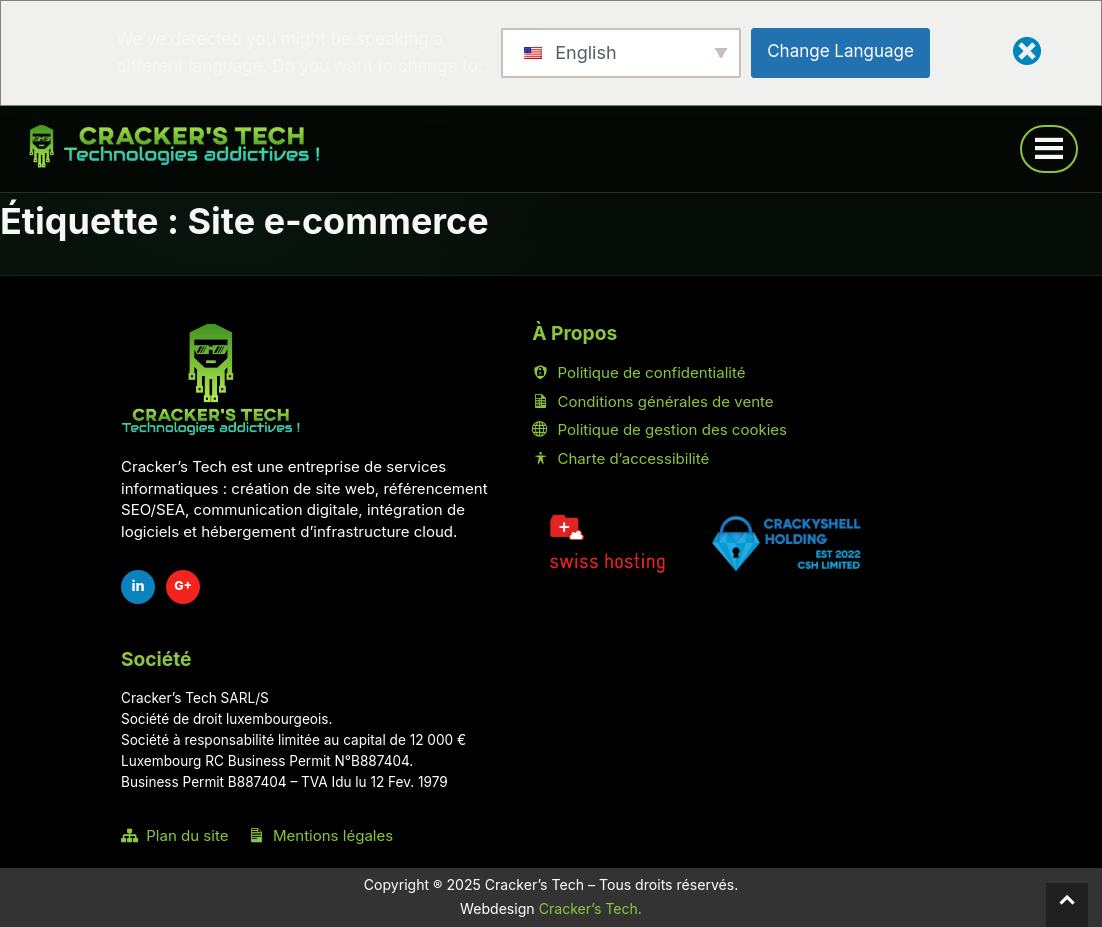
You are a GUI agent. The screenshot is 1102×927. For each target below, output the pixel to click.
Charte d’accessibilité (620, 458)
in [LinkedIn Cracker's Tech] (137, 585)
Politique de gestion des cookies (659, 429)
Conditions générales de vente (652, 401)
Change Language (840, 51)
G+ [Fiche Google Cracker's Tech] (183, 585)
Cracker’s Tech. (590, 908)
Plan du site (174, 835)
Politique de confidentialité (638, 372)
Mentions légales (321, 835)
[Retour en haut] (1067, 905)
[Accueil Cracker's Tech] (211, 379)
